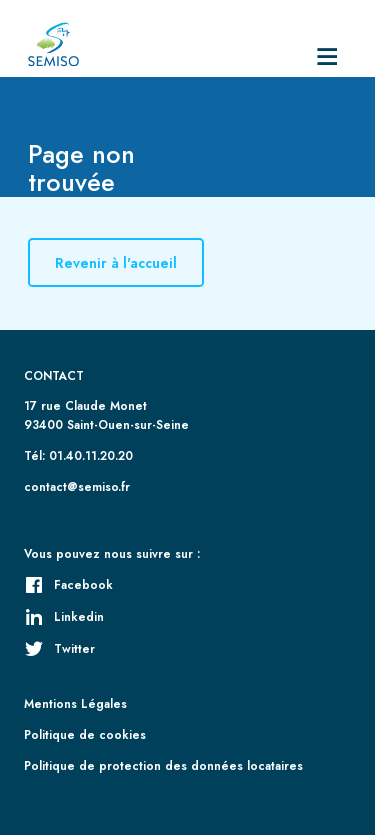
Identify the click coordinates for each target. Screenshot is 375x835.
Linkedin (64, 616)
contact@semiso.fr (77, 486)
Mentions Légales (75, 703)
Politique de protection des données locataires (163, 765)
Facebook (68, 584)
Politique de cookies (85, 734)
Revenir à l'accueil (116, 263)
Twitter (59, 648)
